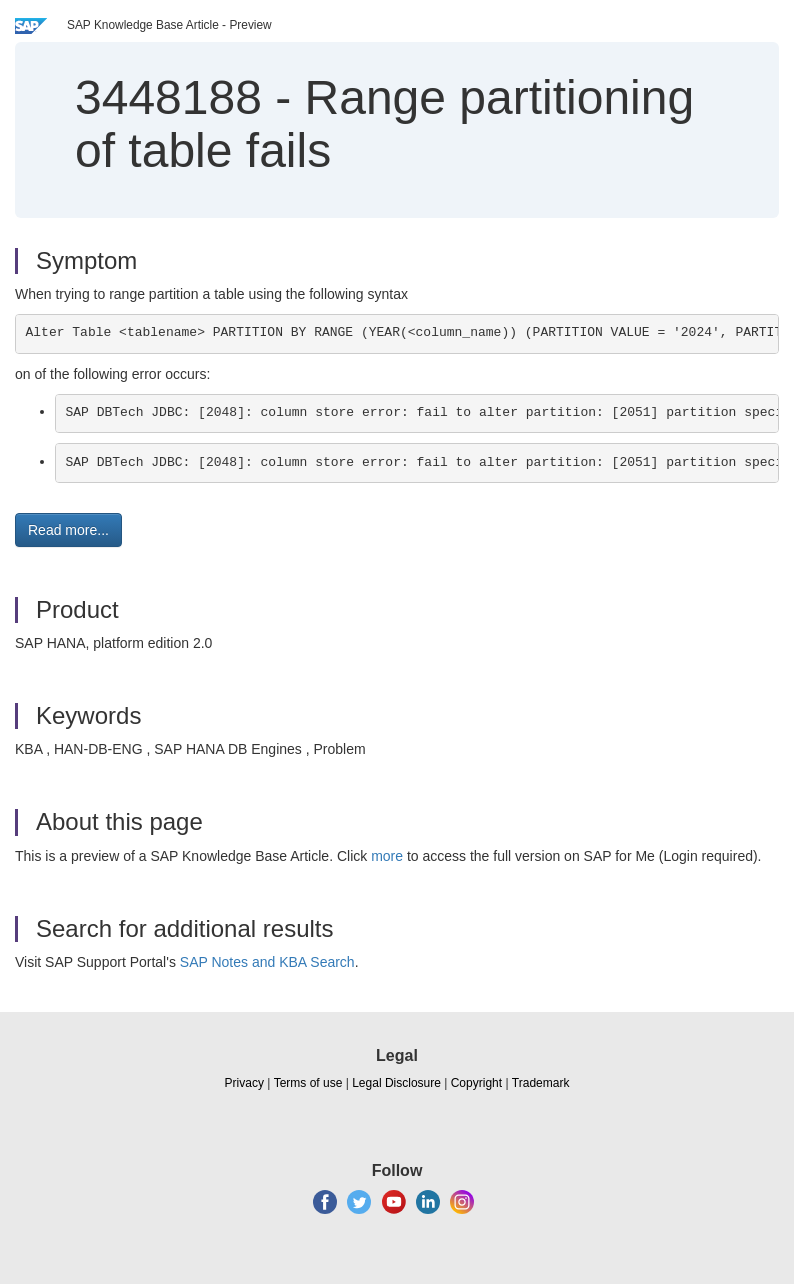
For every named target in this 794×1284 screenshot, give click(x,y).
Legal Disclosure (396, 1083)
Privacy (244, 1083)
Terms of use (308, 1083)
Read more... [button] (68, 530)
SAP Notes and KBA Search (267, 962)
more (387, 856)
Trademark (541, 1083)
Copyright (476, 1083)
